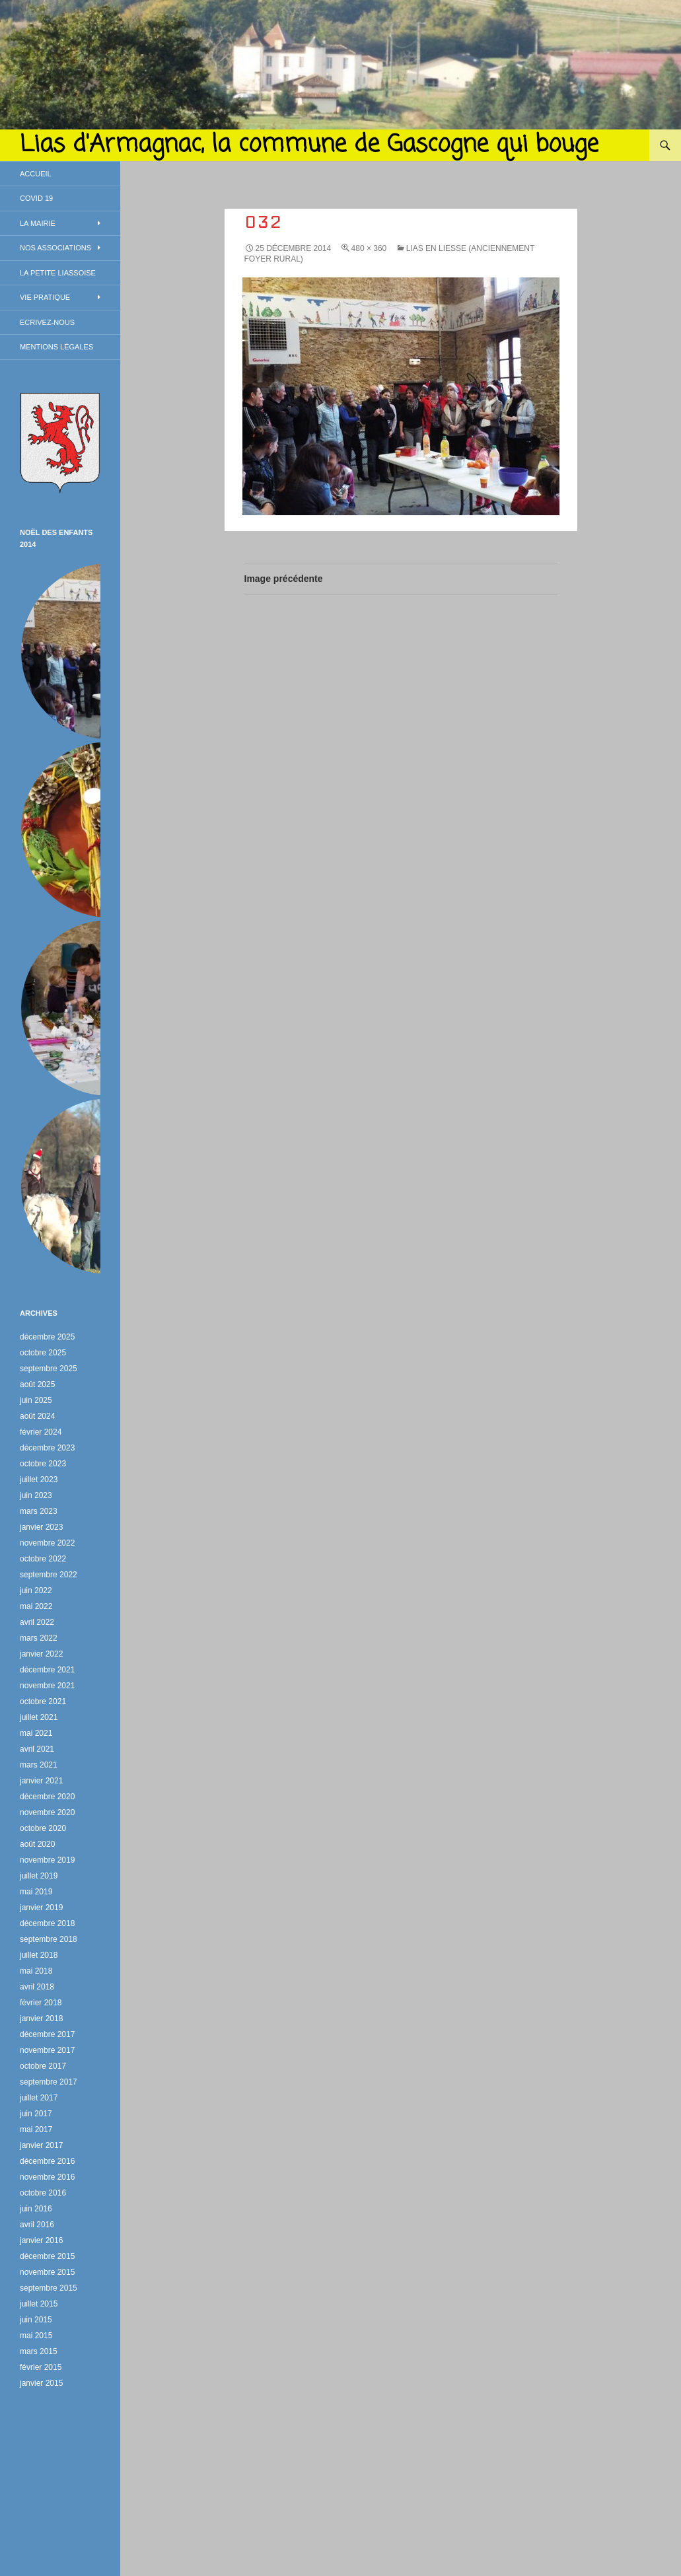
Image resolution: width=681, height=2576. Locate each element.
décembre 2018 (47, 1923)
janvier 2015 (41, 2383)
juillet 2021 (38, 1717)
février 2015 (40, 2367)
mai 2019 (36, 1891)
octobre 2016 (43, 2193)
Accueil (36, 174)
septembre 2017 (48, 2082)
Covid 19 (36, 198)
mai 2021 (36, 1733)
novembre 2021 (47, 1685)
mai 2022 (36, 1606)
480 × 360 (369, 248)
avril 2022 (37, 1622)
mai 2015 (36, 2335)
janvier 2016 (41, 2240)
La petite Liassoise (58, 273)
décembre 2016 (47, 2161)
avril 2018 (37, 1986)
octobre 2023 (43, 1463)
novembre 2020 (47, 1812)
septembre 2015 (48, 2288)
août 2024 (37, 1416)
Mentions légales (56, 347)
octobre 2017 (43, 2066)
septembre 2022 (48, 1574)
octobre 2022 (43, 1558)
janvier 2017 (41, 2145)
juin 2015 (36, 2319)
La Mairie (37, 223)
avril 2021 (37, 1749)
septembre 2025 (48, 1368)
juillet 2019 (38, 1875)
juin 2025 (36, 1400)
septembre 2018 (48, 1939)
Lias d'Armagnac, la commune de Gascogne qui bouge (309, 145)
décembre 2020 (47, 1796)
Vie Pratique (45, 297)
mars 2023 (38, 1511)
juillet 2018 (38, 1955)
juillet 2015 (38, 2303)
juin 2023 (36, 1495)
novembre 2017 (47, 2050)
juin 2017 (36, 2113)
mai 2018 (36, 1971)
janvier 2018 (41, 2018)
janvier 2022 (41, 1654)
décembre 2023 (47, 1447)
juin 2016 (36, 2208)
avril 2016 (37, 2224)
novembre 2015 (47, 2272)
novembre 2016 (47, 2177)
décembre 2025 (47, 1337)
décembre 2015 (47, 2256)
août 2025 (37, 1384)
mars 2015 (38, 2351)
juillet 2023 (38, 1479)
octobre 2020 (43, 1828)
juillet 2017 (38, 2097)
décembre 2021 (47, 1669)
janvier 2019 (41, 1907)
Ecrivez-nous (47, 322)
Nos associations (55, 248)
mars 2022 (38, 1638)
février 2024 (40, 1432)
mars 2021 (38, 1765)
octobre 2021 (43, 1701)
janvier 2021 (41, 1780)
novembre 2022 (47, 1543)
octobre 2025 (43, 1352)
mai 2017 (36, 2129)
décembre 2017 (47, 2034)
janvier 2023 (41, 1527)
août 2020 (37, 1844)
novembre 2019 (47, 1860)
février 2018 (40, 2002)
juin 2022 (36, 1590)
